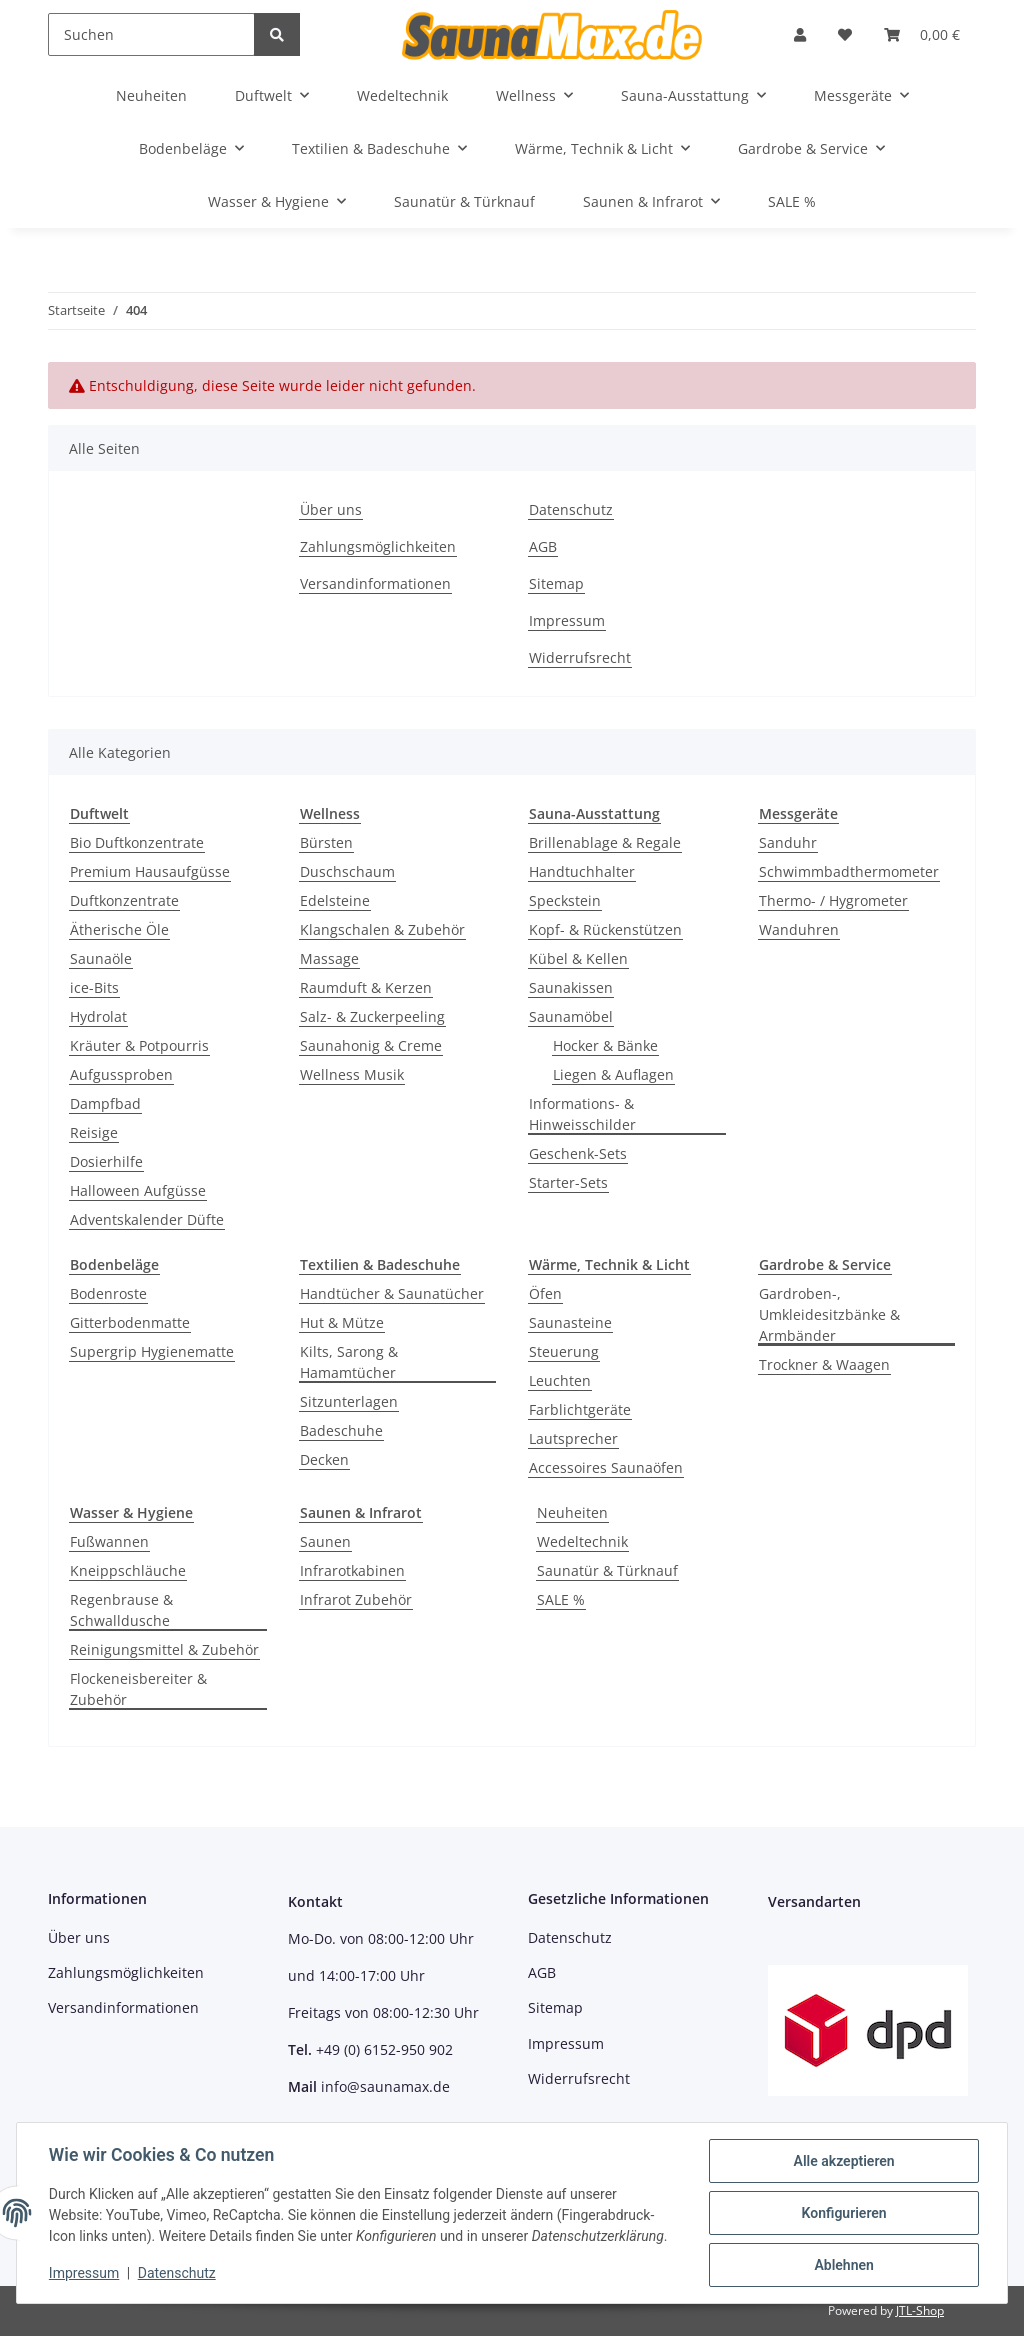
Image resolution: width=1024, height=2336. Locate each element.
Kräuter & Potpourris (139, 1045)
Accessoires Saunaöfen (606, 1467)
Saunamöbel (571, 1016)
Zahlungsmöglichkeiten (378, 546)
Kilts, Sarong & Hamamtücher (349, 1362)
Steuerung (564, 1351)
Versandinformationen (375, 583)
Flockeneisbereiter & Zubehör (138, 1689)
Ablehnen (843, 2265)
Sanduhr (788, 842)
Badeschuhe (341, 1430)
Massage (329, 958)
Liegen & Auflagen (613, 1074)
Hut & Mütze (342, 1322)
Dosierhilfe (106, 1161)
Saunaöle (101, 958)
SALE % (561, 1599)
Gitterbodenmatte (130, 1322)
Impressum (567, 620)
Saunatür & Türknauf (607, 1570)
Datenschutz (571, 509)
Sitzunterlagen (349, 1401)
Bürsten (326, 842)
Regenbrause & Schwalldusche (121, 1610)
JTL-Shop (920, 2310)
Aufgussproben (121, 1074)
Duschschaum (347, 871)
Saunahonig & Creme (371, 1045)
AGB (543, 546)
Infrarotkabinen (352, 1570)
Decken (324, 1459)
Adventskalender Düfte (147, 1219)
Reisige (94, 1132)
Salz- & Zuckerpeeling (372, 1016)
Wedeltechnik (582, 1541)
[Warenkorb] (922, 34)
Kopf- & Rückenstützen (605, 929)
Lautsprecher (573, 1438)
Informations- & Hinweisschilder (582, 1114)
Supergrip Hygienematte (152, 1351)
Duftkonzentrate (124, 900)
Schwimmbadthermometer (849, 871)
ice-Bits (94, 987)
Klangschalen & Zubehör (382, 929)
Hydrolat (98, 1016)
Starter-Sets (568, 1182)
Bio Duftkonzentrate (137, 842)
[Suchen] (151, 34)
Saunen (325, 1541)
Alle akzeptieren (843, 2161)
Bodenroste (108, 1293)
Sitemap (556, 583)
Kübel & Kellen (578, 958)
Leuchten (560, 1380)
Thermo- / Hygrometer (833, 900)
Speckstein (565, 900)
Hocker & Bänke (605, 1045)
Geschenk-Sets (578, 1153)
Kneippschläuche (128, 1570)
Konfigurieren (843, 2213)
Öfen (545, 1293)
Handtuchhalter (582, 871)
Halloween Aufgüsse (138, 1190)
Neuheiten (572, 1512)
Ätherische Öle (119, 929)
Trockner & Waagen (824, 1364)
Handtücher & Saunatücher (392, 1293)
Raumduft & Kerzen (366, 987)
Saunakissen (571, 987)
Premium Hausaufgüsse (150, 871)
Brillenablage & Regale (605, 842)
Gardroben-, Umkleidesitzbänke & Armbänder (829, 1314)
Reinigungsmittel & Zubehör (164, 1649)
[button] (800, 34)
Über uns (331, 509)
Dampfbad (105, 1103)
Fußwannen (109, 1541)
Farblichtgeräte (580, 1409)
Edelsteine (335, 900)
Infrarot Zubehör (356, 1599)
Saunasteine (570, 1322)
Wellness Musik (352, 1074)
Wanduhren (799, 929)
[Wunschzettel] (845, 34)
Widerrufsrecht (580, 657)
